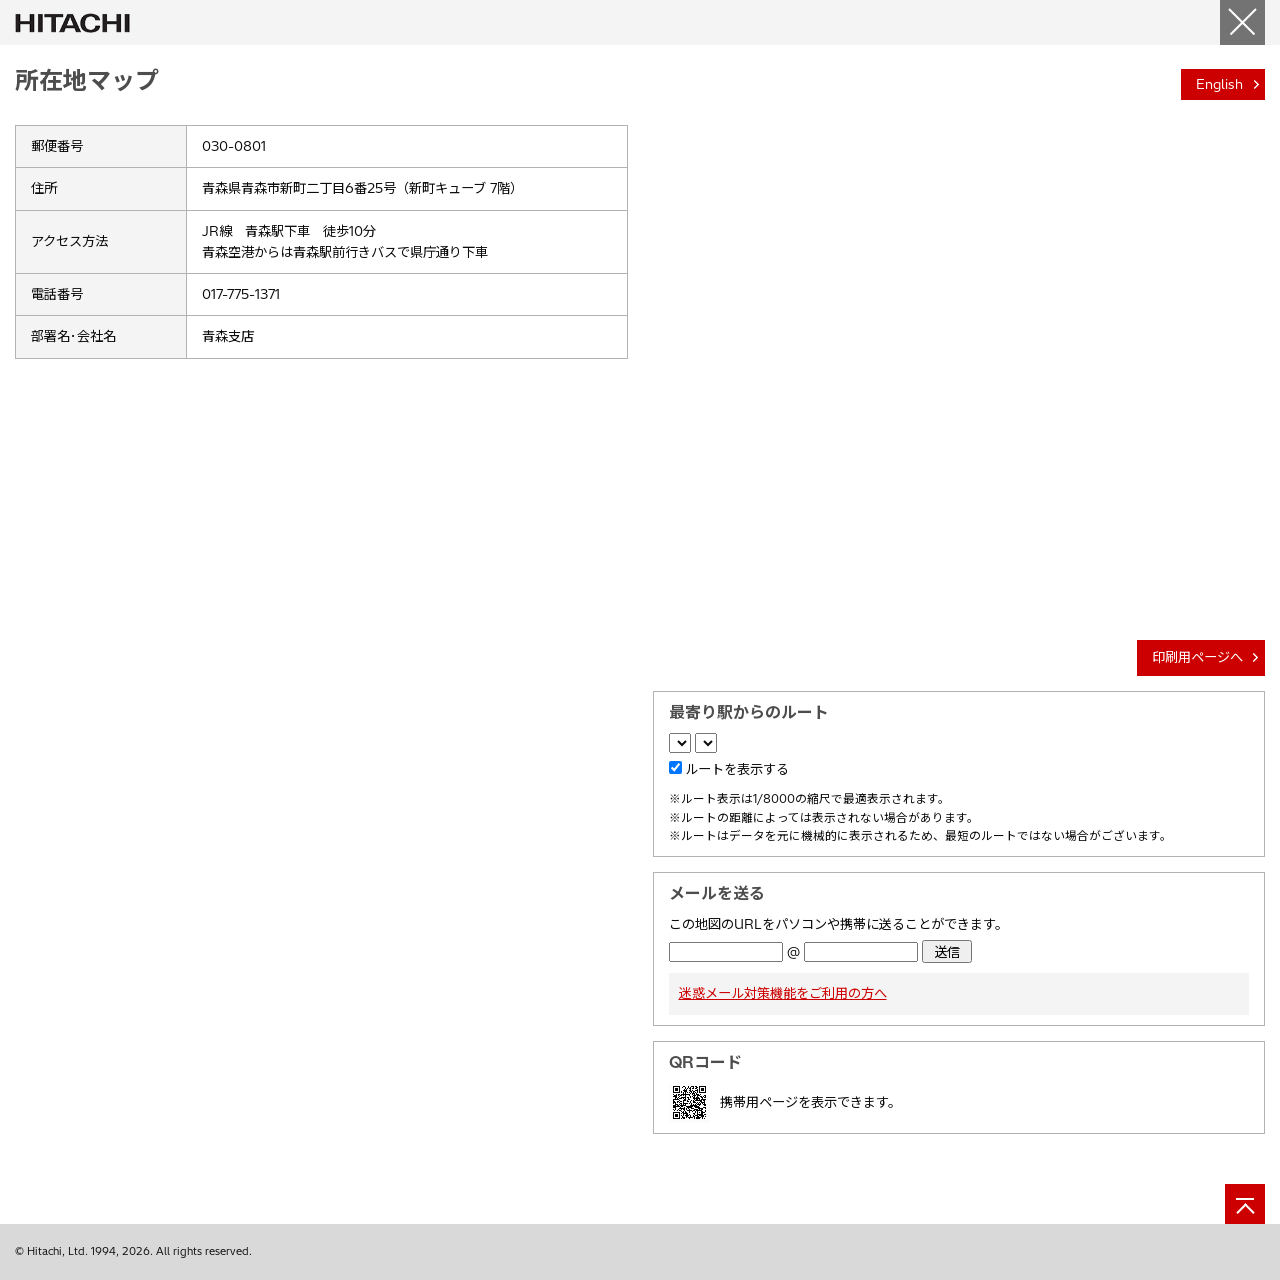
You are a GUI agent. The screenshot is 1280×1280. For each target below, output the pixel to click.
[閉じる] (1242, 22)
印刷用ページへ (1197, 657)
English (1219, 84)
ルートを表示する (737, 769)
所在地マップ (87, 80)
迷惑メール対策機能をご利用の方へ (783, 993)
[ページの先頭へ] (1245, 1204)
